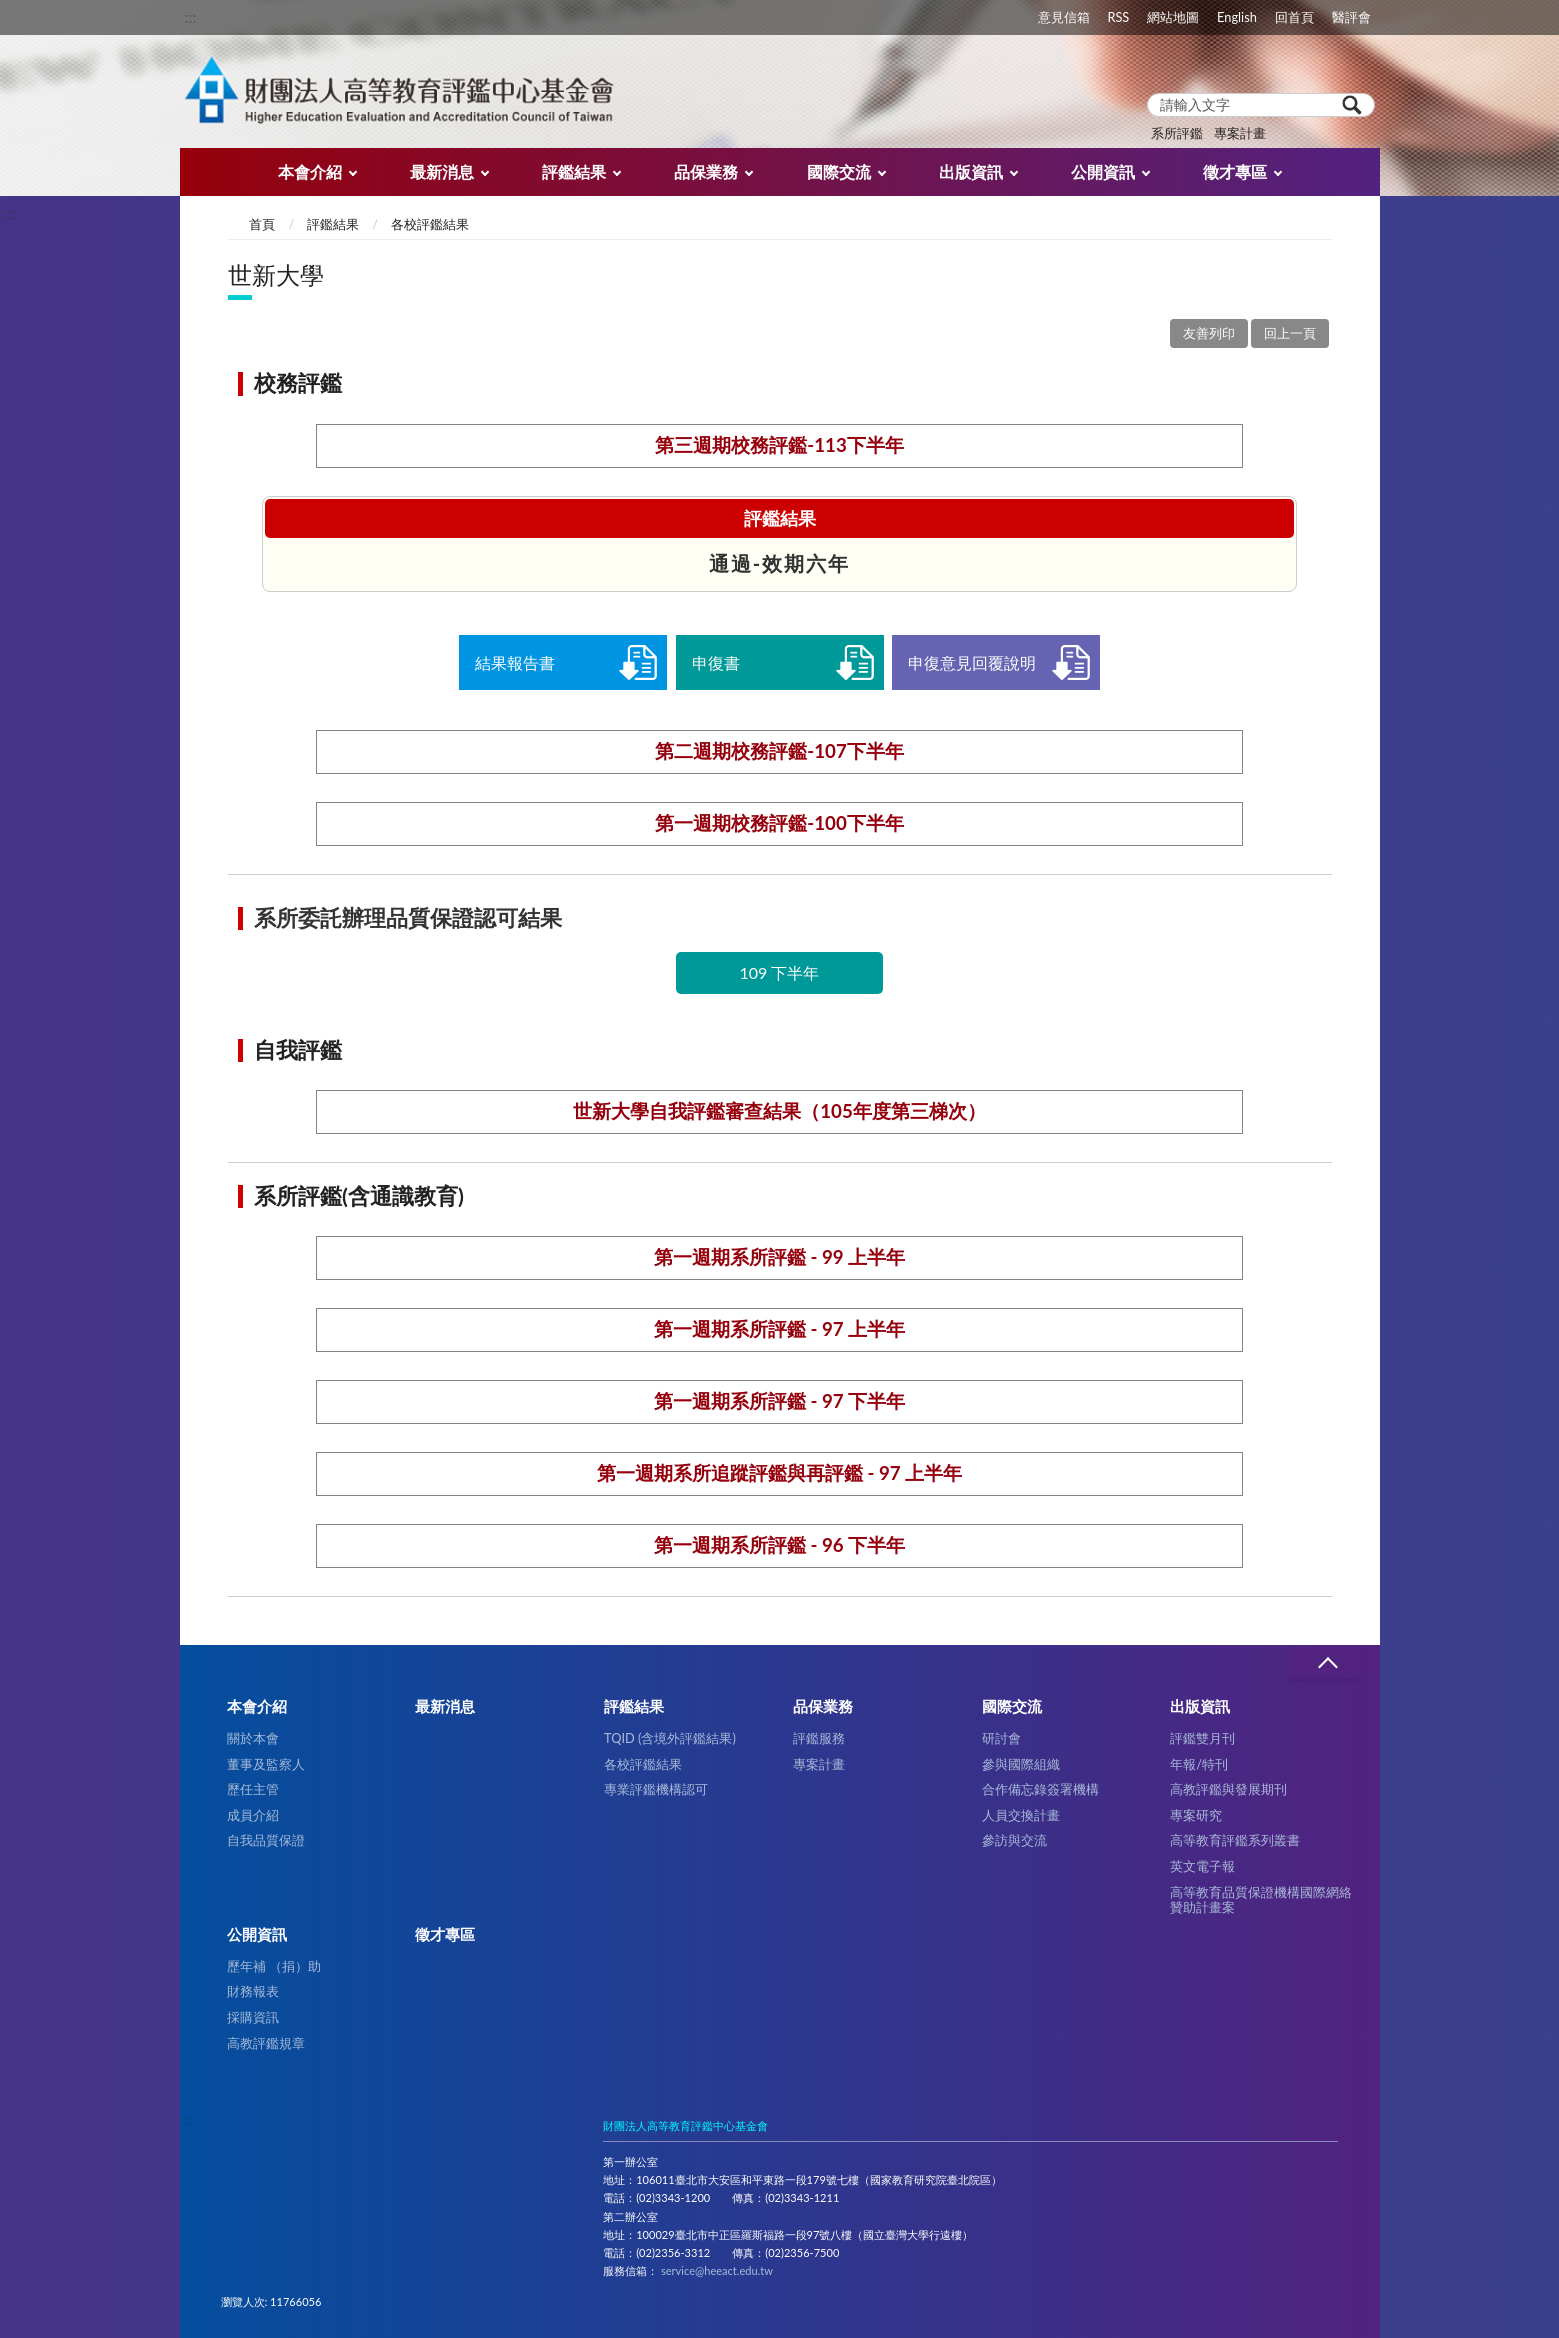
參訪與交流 (1014, 1840)
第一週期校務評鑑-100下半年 (779, 823)
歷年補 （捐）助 (274, 1966)
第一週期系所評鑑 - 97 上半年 (779, 1329)
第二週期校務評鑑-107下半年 (779, 751)
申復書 (716, 662)
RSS (1118, 17)
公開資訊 (1103, 171)
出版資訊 (971, 171)
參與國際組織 (1021, 1764)
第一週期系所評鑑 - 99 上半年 (779, 1257)
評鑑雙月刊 (1202, 1738)
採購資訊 (253, 2017)
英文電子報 (1202, 1866)
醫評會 (1351, 17)
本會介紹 (310, 171)
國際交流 (839, 171)
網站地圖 (1173, 17)
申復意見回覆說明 (972, 662)
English (1237, 17)
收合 (1327, 1663)
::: (191, 16)
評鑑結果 (574, 171)
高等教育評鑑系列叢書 (1235, 1840)
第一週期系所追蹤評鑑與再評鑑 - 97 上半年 (779, 1473)
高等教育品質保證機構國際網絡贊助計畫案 (1261, 1899)
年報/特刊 (1199, 1764)
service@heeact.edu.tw (717, 2270)
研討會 (1001, 1738)
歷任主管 (253, 1789)
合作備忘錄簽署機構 (1040, 1789)
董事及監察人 (266, 1764)
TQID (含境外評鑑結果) (670, 1738)
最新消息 (442, 171)
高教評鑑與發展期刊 (1228, 1789)
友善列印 (1209, 333)
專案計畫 (1240, 133)
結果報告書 (515, 662)
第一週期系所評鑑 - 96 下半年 (779, 1545)
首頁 (262, 224)
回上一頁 (1290, 333)
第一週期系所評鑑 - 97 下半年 (779, 1401)
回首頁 (1294, 17)
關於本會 (253, 1738)
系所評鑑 (1177, 133)
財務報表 (253, 1991)
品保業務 (706, 171)
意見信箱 (1064, 17)
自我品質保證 (266, 1840)
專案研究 (1196, 1815)
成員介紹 (253, 1815)
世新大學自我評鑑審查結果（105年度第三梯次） (779, 1111)
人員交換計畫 (1021, 1815)
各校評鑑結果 (430, 224)
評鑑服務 (819, 1738)
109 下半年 (780, 972)
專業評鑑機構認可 (656, 1789)
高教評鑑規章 (266, 2043)
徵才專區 (1235, 171)
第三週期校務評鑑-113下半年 (779, 445)
